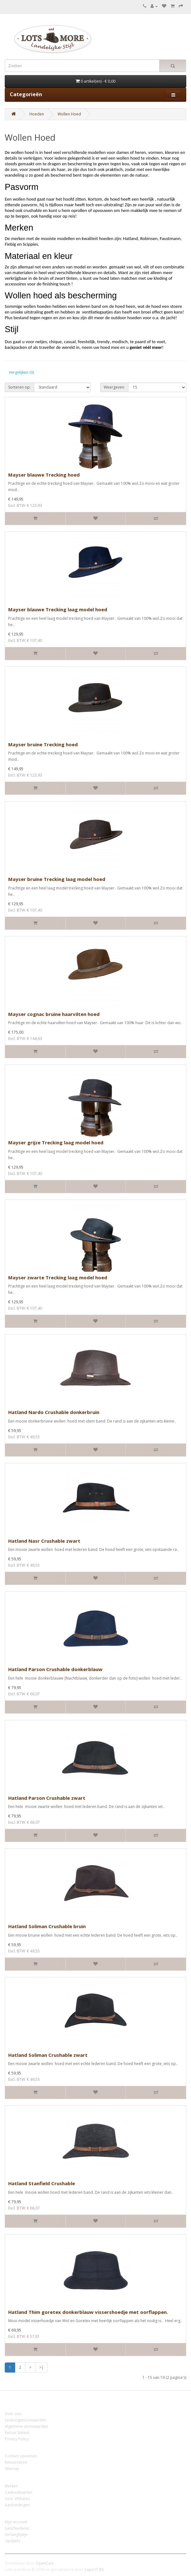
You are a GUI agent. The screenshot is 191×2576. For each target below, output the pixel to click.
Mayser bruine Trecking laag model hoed (56, 879)
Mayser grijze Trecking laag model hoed (55, 1142)
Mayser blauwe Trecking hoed (44, 475)
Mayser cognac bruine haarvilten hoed (54, 1014)
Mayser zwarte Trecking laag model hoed (57, 1277)
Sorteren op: (19, 387)
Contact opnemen (21, 2456)
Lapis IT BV (94, 2569)
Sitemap (12, 2468)
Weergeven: (114, 387)
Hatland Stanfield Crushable (41, 2183)
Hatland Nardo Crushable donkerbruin (53, 1412)
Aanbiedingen (17, 2505)
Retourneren (16, 2462)
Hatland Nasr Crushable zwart (44, 1541)
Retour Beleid (17, 2432)
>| (41, 2367)
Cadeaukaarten (18, 2492)
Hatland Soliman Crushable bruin (47, 1926)
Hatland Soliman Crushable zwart (48, 2055)
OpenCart (44, 2563)
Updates (12, 2541)
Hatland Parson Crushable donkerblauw (55, 1669)
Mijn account (16, 2522)
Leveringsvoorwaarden (25, 2420)
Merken (11, 2486)
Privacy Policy (17, 2439)
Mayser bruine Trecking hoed (43, 744)
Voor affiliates (17, 2498)
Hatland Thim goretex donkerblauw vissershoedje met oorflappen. (88, 2312)
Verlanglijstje (16, 2534)
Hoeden (36, 114)
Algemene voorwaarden (26, 2426)
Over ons (13, 2413)
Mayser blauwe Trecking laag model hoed (57, 609)
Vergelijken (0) (21, 372)
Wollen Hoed (69, 114)
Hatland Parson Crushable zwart (46, 1798)
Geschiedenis (17, 2528)
